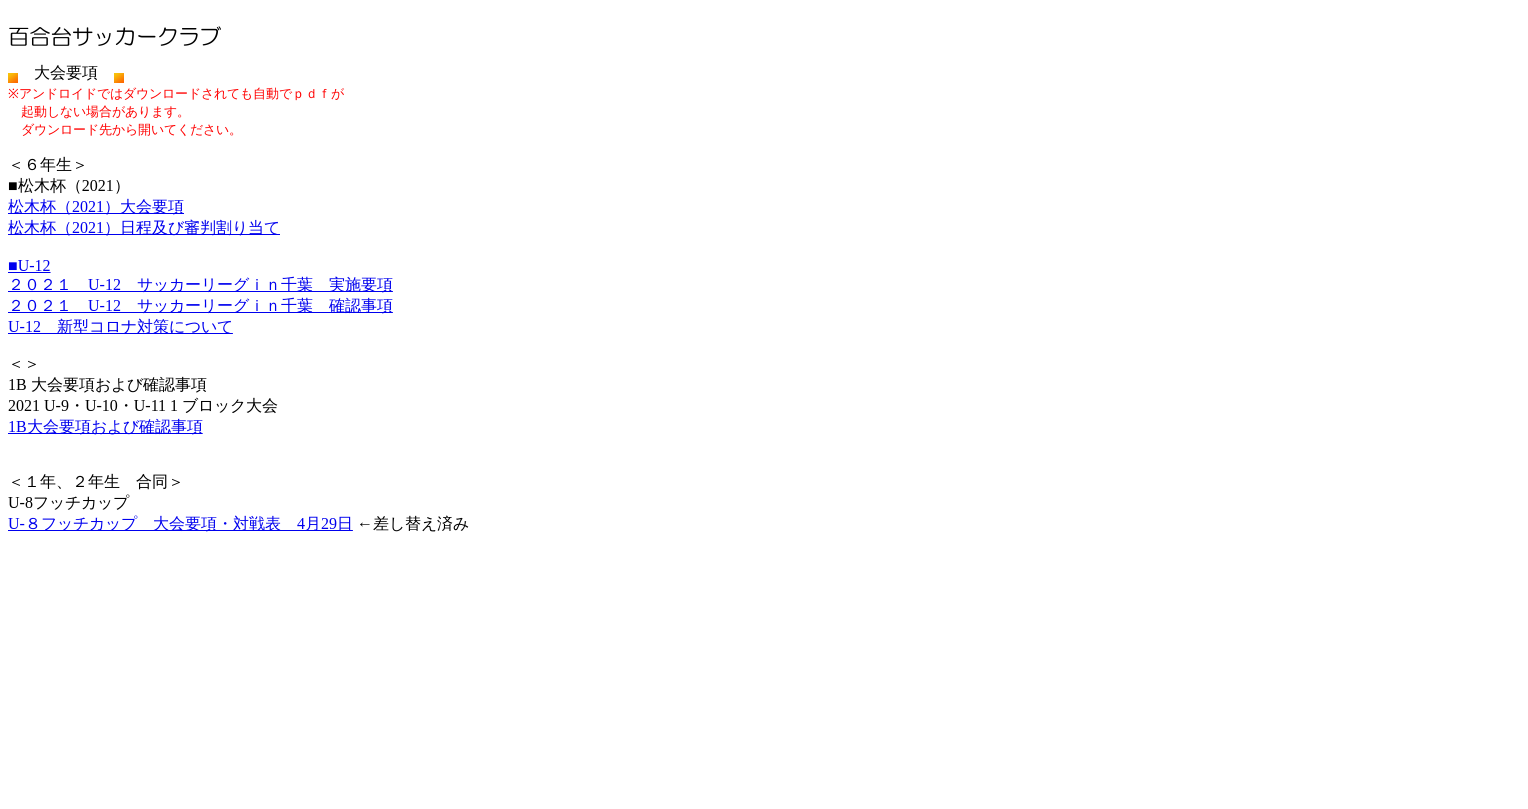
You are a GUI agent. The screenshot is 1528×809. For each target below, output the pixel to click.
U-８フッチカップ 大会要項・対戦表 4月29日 (180, 523)
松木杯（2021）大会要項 (96, 206)
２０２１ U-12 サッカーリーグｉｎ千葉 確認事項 (200, 305)
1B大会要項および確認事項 (105, 426)
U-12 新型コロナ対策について (120, 326)
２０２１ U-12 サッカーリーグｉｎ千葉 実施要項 (200, 284)
